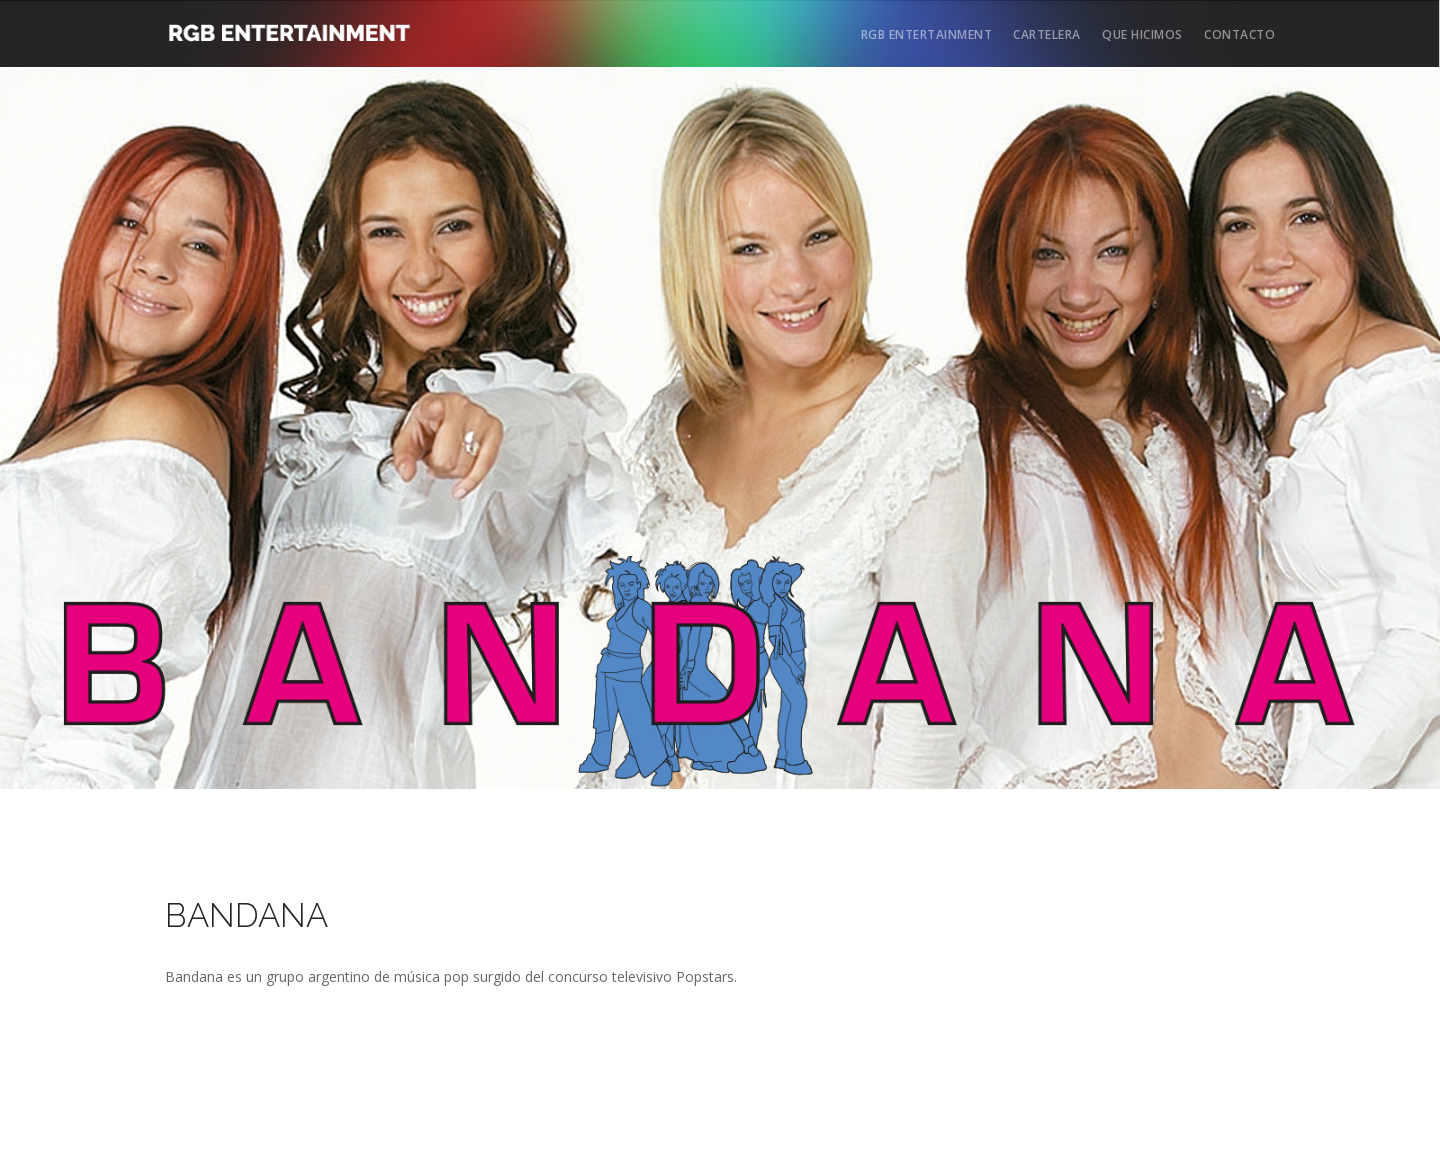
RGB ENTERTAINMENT (927, 34)
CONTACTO (1239, 34)
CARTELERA (1047, 34)
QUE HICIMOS (1142, 34)
